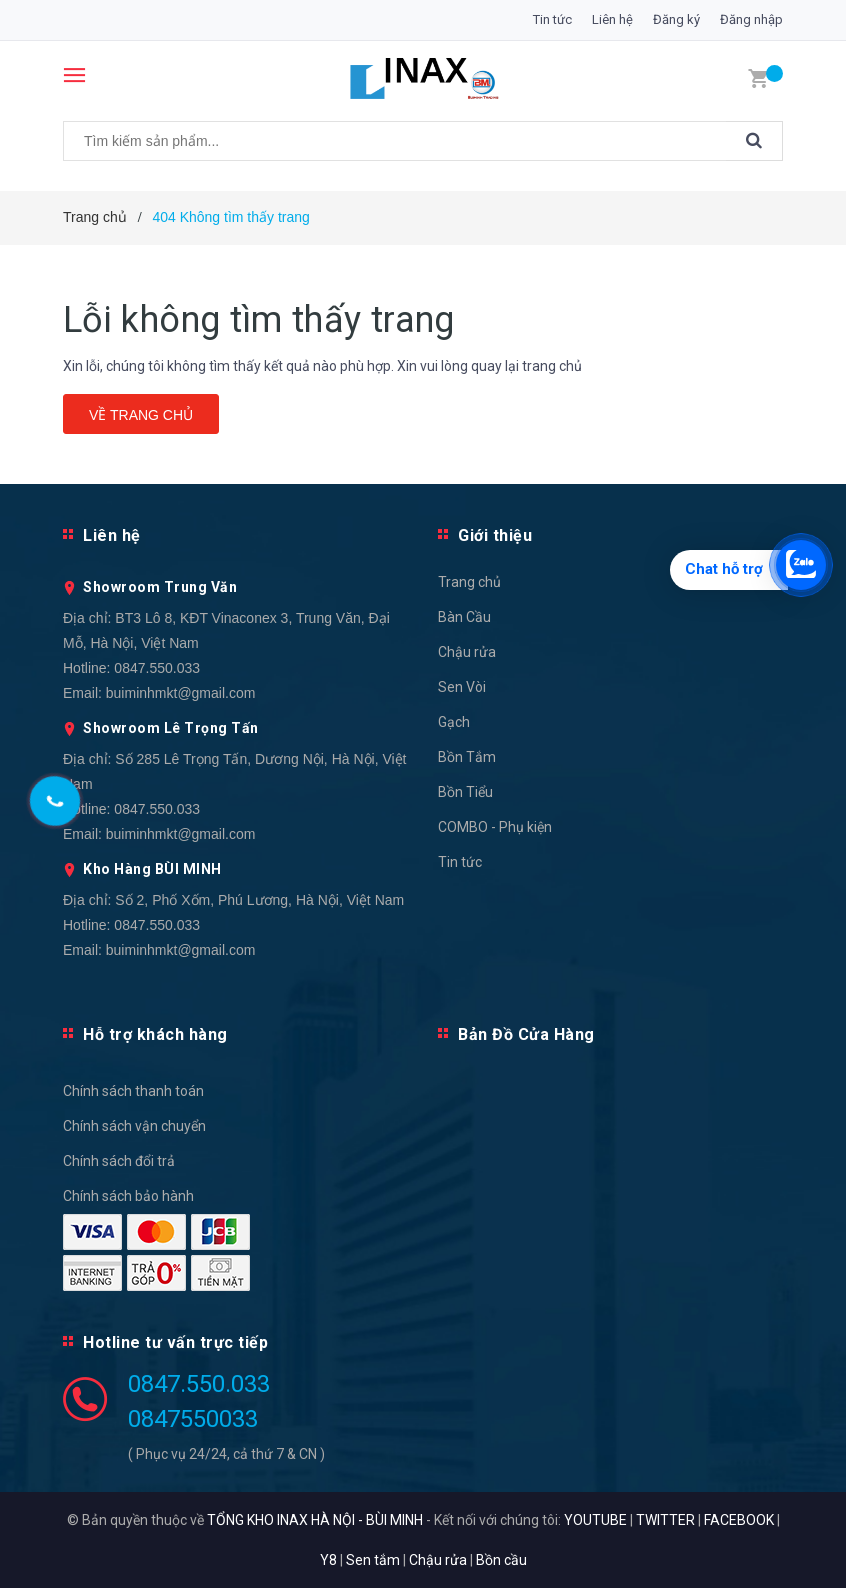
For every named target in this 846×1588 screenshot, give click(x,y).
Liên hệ (612, 19)
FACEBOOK (739, 1520)
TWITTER (665, 1520)
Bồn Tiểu (465, 792)
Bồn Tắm (467, 757)
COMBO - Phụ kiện (495, 827)
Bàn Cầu (464, 617)
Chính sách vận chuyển (134, 1126)
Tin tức (552, 19)
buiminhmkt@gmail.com (181, 693)
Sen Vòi (462, 687)
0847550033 (193, 1419)
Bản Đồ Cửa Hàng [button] (526, 1034)
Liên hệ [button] (112, 535)
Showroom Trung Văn (160, 587)
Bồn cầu (501, 1560)
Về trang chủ (141, 415)
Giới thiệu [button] (495, 535)
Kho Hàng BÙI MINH (152, 869)
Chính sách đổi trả (119, 1161)
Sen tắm (373, 1560)
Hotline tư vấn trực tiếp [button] (175, 1342)
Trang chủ (469, 582)
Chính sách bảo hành (128, 1196)
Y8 (328, 1560)
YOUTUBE (595, 1520)
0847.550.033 (157, 668)
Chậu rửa (467, 652)
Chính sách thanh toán (133, 1091)
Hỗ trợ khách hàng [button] (155, 1034)
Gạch (454, 722)
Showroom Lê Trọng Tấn (171, 728)
